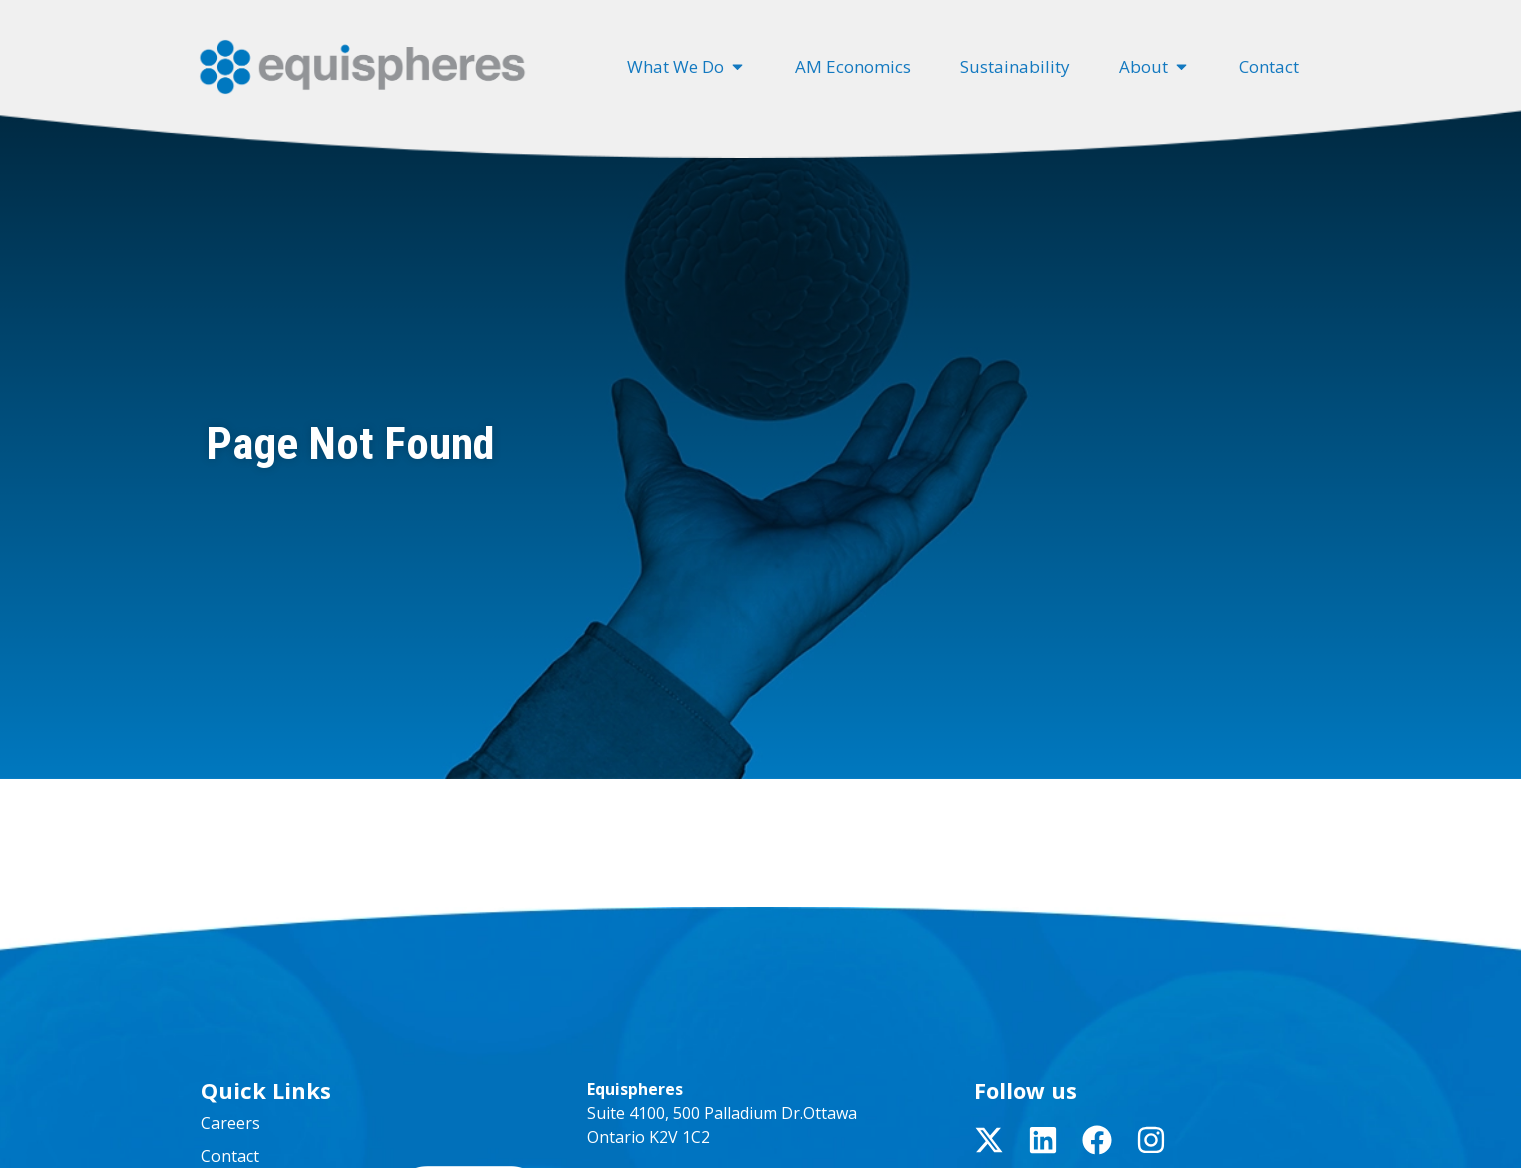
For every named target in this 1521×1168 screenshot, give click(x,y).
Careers (230, 1123)
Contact (230, 1156)
